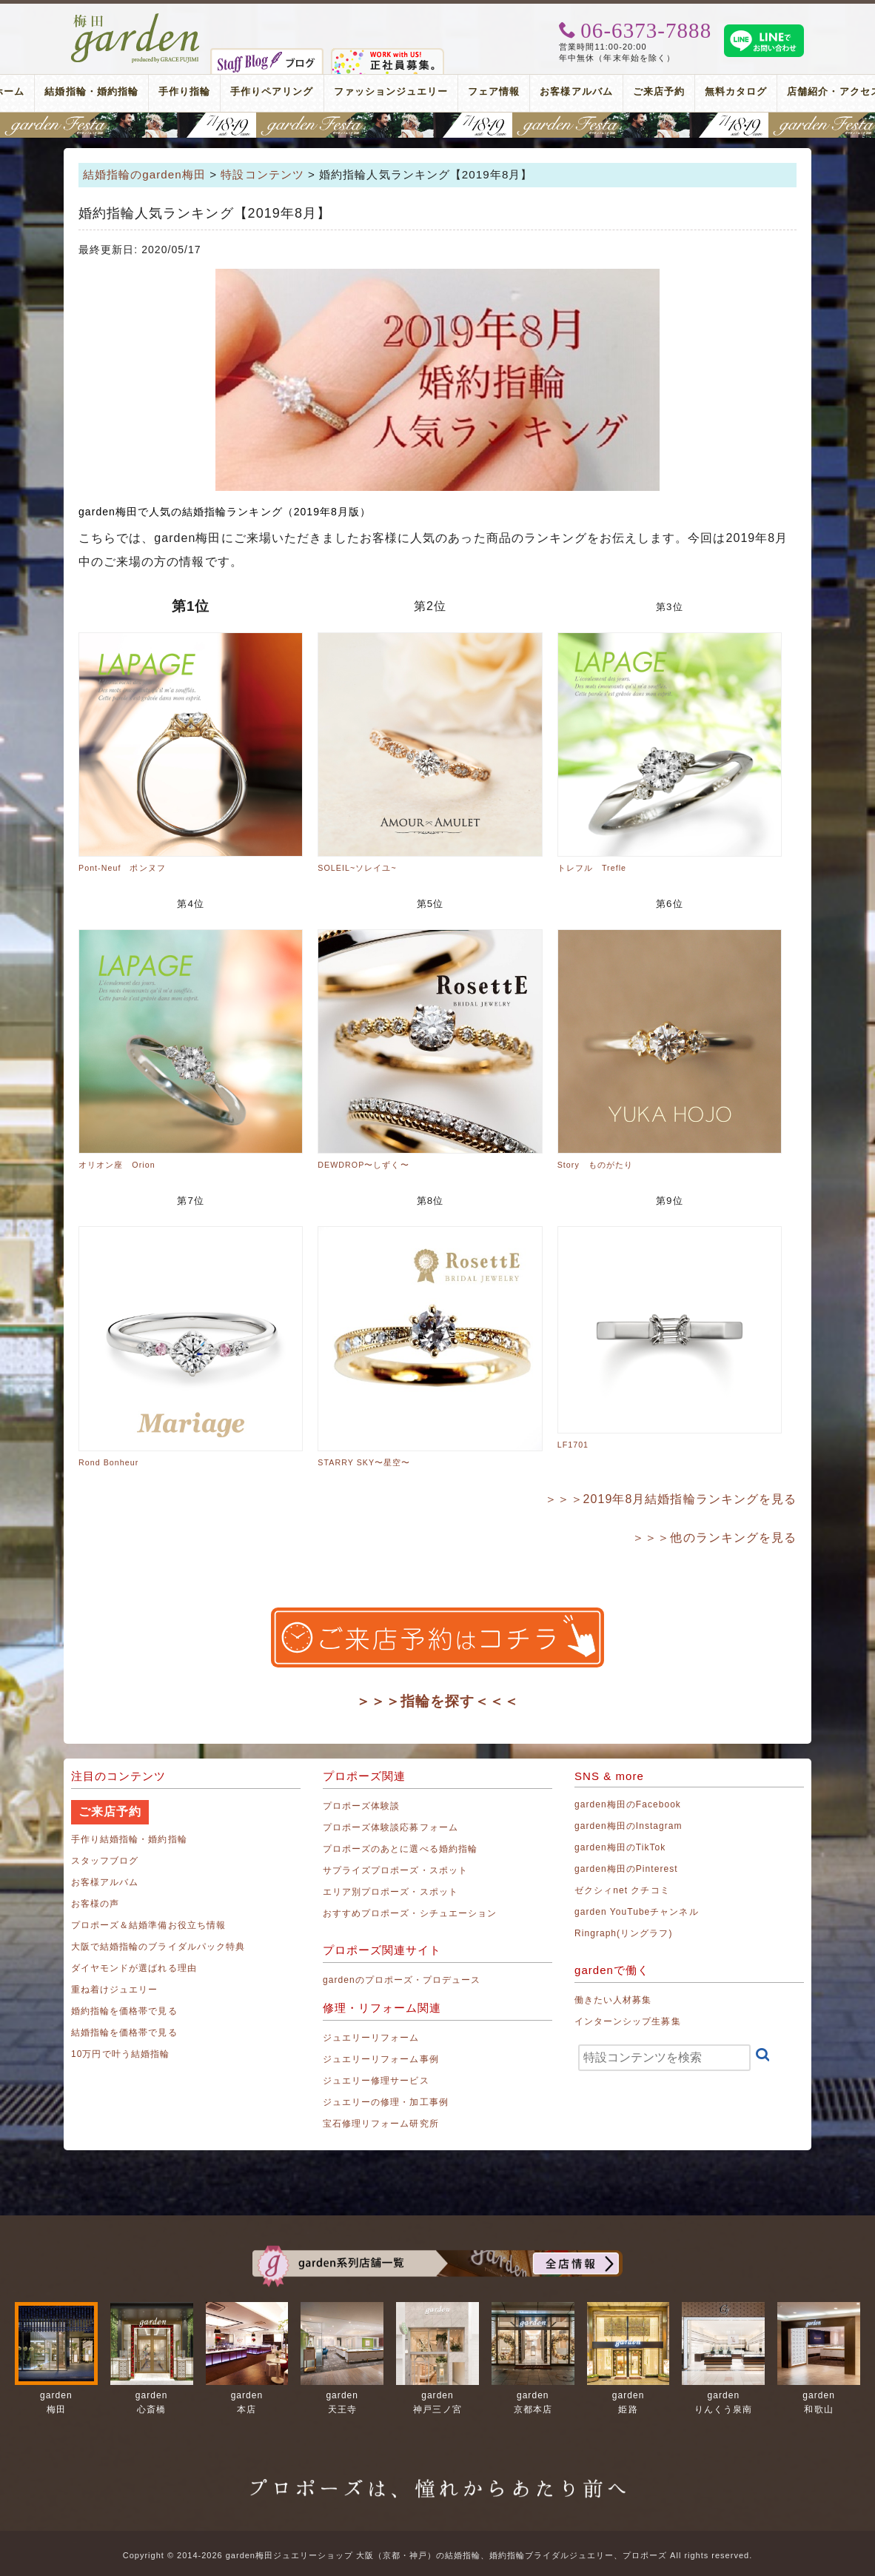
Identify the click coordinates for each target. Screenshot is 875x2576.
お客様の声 (95, 1903)
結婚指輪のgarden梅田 (144, 174)
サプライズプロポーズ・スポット (395, 1870)
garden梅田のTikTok (620, 1847)
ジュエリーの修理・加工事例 (386, 2102)
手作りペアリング (271, 91)
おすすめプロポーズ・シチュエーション (410, 1913)
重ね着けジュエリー (114, 1989)
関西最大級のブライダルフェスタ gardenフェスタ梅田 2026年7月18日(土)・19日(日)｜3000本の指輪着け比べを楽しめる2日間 (437, 125)
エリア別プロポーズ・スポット (390, 1892)
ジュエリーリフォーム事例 (381, 2059)
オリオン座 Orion (116, 1164)
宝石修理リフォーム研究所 (381, 2123)
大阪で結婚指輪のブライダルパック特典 (158, 1946)
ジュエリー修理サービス (376, 2080)
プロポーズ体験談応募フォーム (390, 1827)
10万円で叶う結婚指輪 (120, 2054)
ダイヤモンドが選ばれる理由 (134, 1968)
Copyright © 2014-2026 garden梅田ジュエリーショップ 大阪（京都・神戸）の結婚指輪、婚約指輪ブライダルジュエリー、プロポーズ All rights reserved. (437, 2555)
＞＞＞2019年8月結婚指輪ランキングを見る (671, 1499)
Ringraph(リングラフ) (623, 1933)
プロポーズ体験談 (361, 1806)
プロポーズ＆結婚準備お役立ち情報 (148, 1925)
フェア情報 (494, 91)
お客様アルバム (576, 91)
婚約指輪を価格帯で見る (124, 2011)
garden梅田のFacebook (627, 1804)
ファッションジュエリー (391, 91)
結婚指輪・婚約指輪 (91, 91)
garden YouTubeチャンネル (636, 1912)
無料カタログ (736, 91)
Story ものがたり (595, 1164)
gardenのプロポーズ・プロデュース (401, 1980)
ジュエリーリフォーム (371, 2038)
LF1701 (573, 1444)
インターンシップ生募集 (627, 2021)
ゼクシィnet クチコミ (622, 1890)
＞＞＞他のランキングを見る (714, 1537)
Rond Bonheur (108, 1462)
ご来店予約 (659, 91)
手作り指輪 (184, 91)
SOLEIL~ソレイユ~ (357, 867)
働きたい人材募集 (612, 2000)
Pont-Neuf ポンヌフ (122, 867)
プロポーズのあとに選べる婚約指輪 (400, 1849)
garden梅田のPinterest (626, 1869)
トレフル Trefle (591, 867)
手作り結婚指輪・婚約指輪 (129, 1839)
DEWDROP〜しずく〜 (363, 1164)
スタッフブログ (104, 1861)
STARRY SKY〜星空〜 (364, 1462)
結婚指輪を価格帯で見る (124, 2032)
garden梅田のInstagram (628, 1826)
